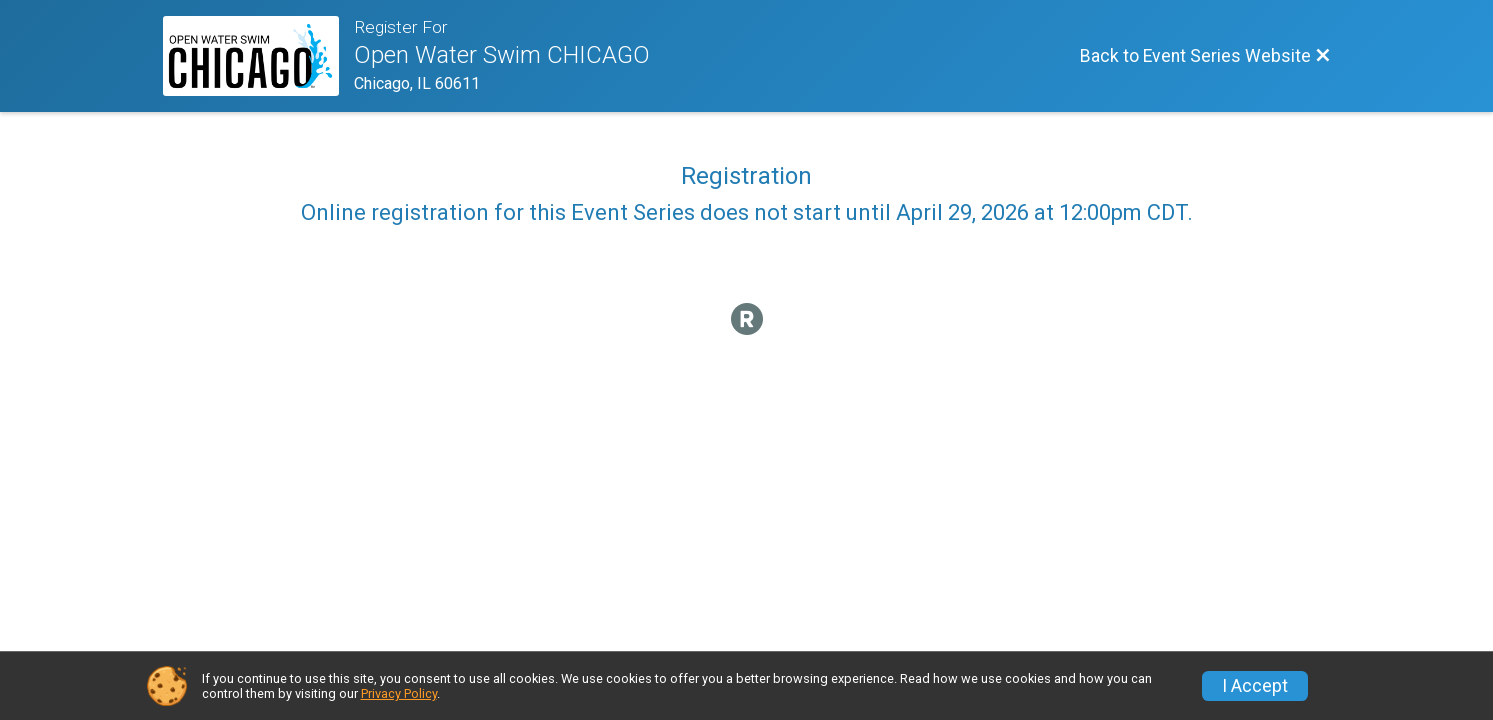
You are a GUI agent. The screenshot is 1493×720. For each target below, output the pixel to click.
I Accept (1255, 686)
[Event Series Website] (258, 56)
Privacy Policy (399, 693)
